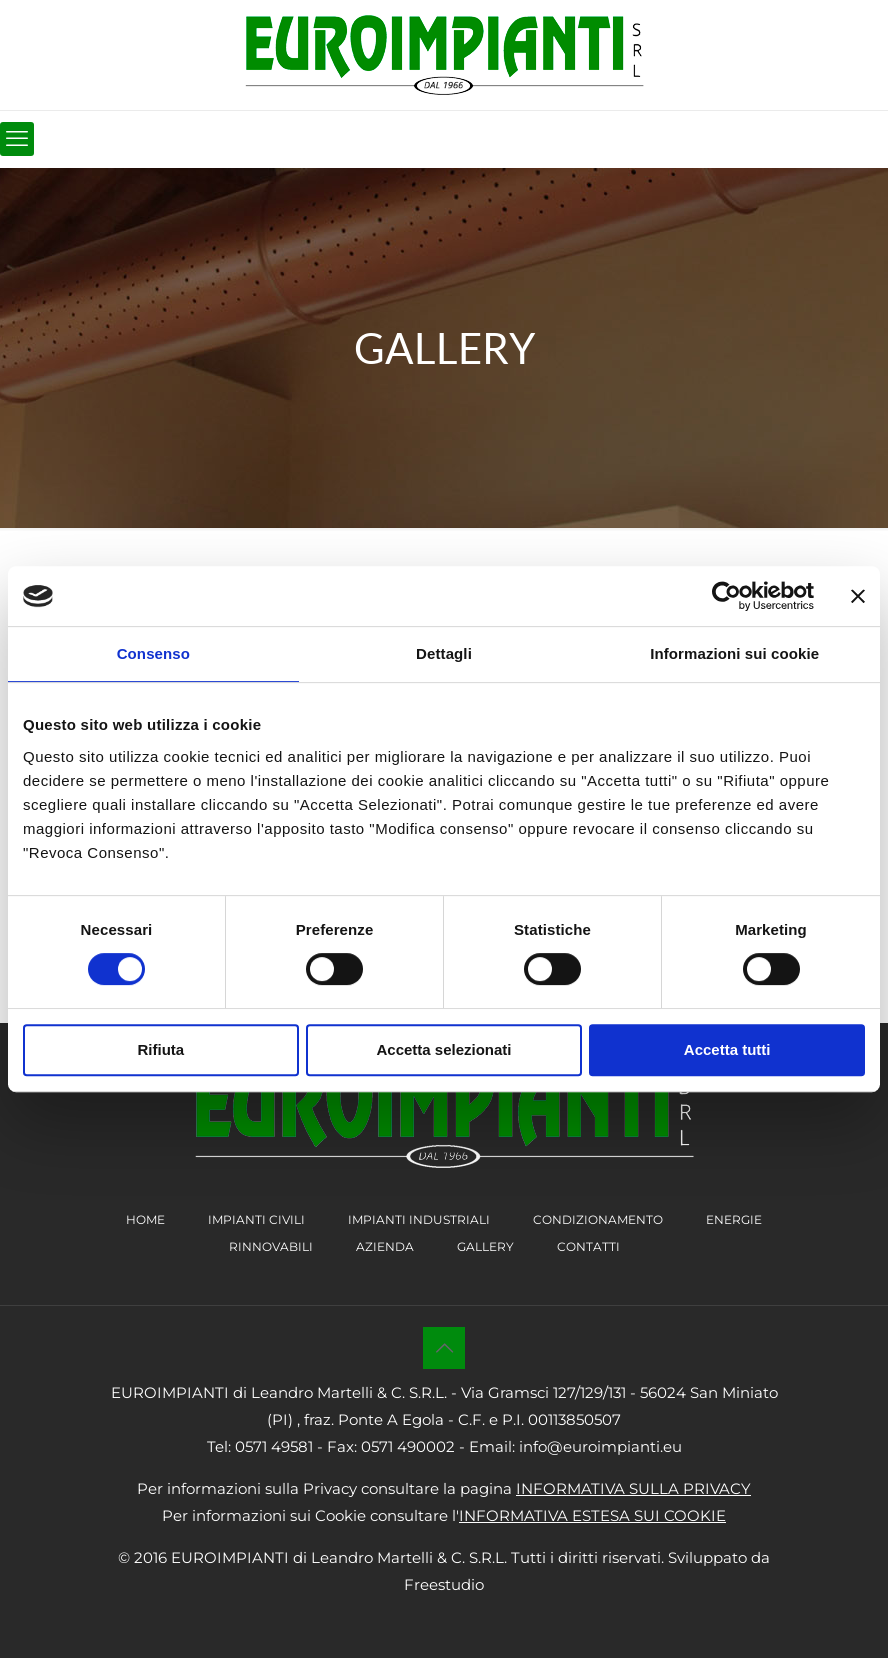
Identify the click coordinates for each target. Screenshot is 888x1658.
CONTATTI (588, 1246)
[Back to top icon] (444, 1348)
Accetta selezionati (443, 1049)
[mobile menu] (17, 139)
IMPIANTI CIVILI (256, 1219)
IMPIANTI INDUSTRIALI (419, 1219)
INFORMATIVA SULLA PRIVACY (633, 1488)
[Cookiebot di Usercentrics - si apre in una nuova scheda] (726, 596)
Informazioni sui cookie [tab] (734, 653)
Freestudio (444, 1584)
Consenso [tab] (153, 653)
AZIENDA (385, 1246)
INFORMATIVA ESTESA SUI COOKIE (592, 1515)
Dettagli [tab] (444, 653)
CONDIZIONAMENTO (598, 1219)
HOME (145, 1219)
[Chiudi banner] (858, 596)
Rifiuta (160, 1049)
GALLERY (485, 1246)
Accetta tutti (727, 1049)
